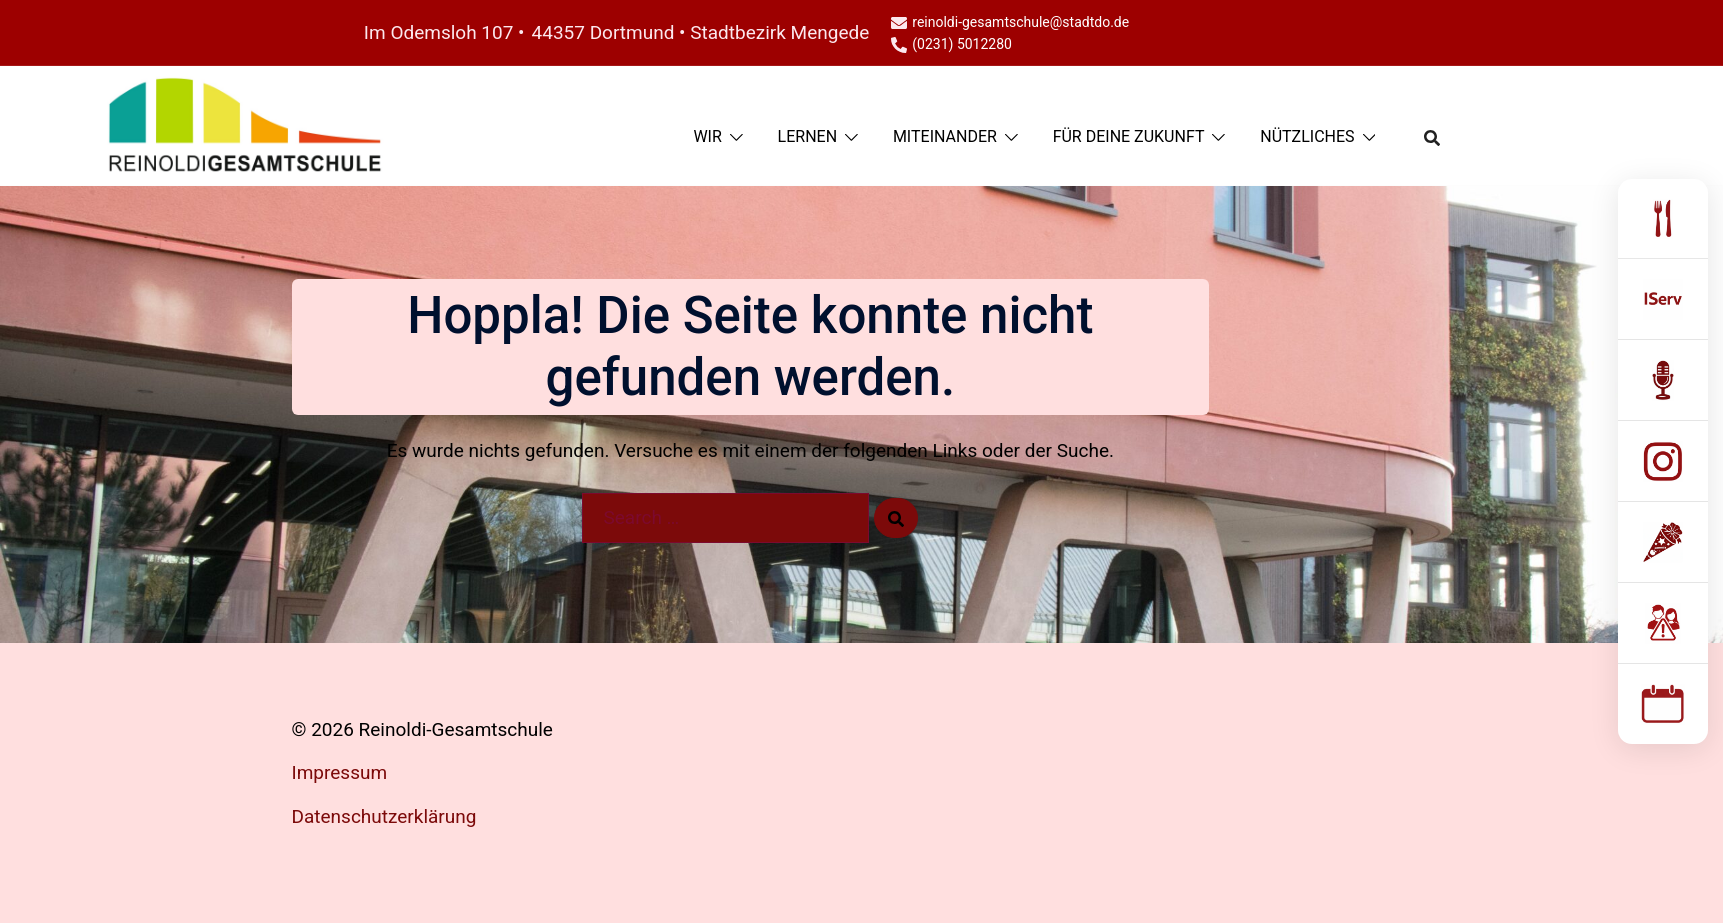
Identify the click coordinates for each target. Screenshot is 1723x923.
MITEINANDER (945, 136)
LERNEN (808, 136)
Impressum (340, 772)
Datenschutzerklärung (384, 816)
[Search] (896, 518)
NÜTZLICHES (1307, 136)
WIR (707, 136)
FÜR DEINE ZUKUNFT (1129, 136)
